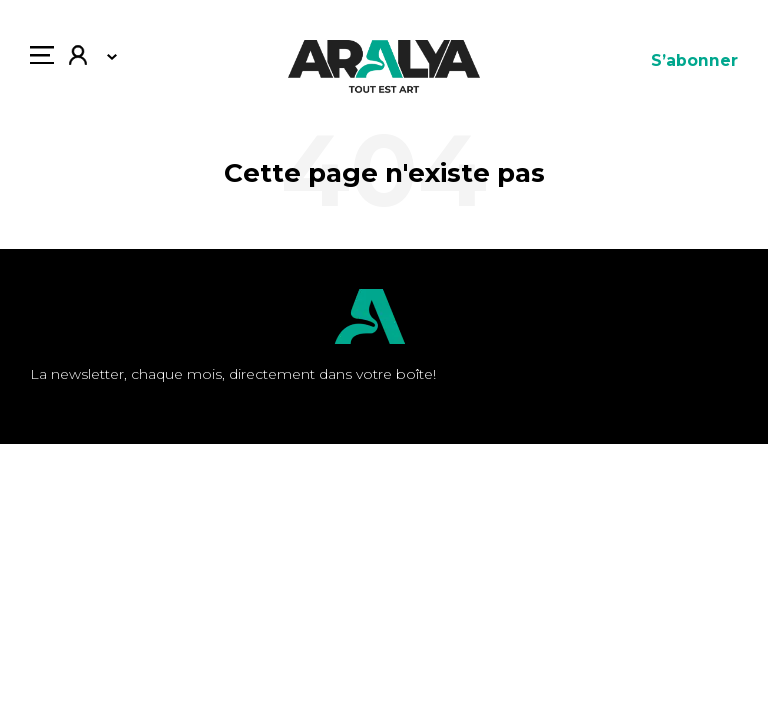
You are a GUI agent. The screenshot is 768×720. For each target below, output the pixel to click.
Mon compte (78, 57)
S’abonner (694, 60)
